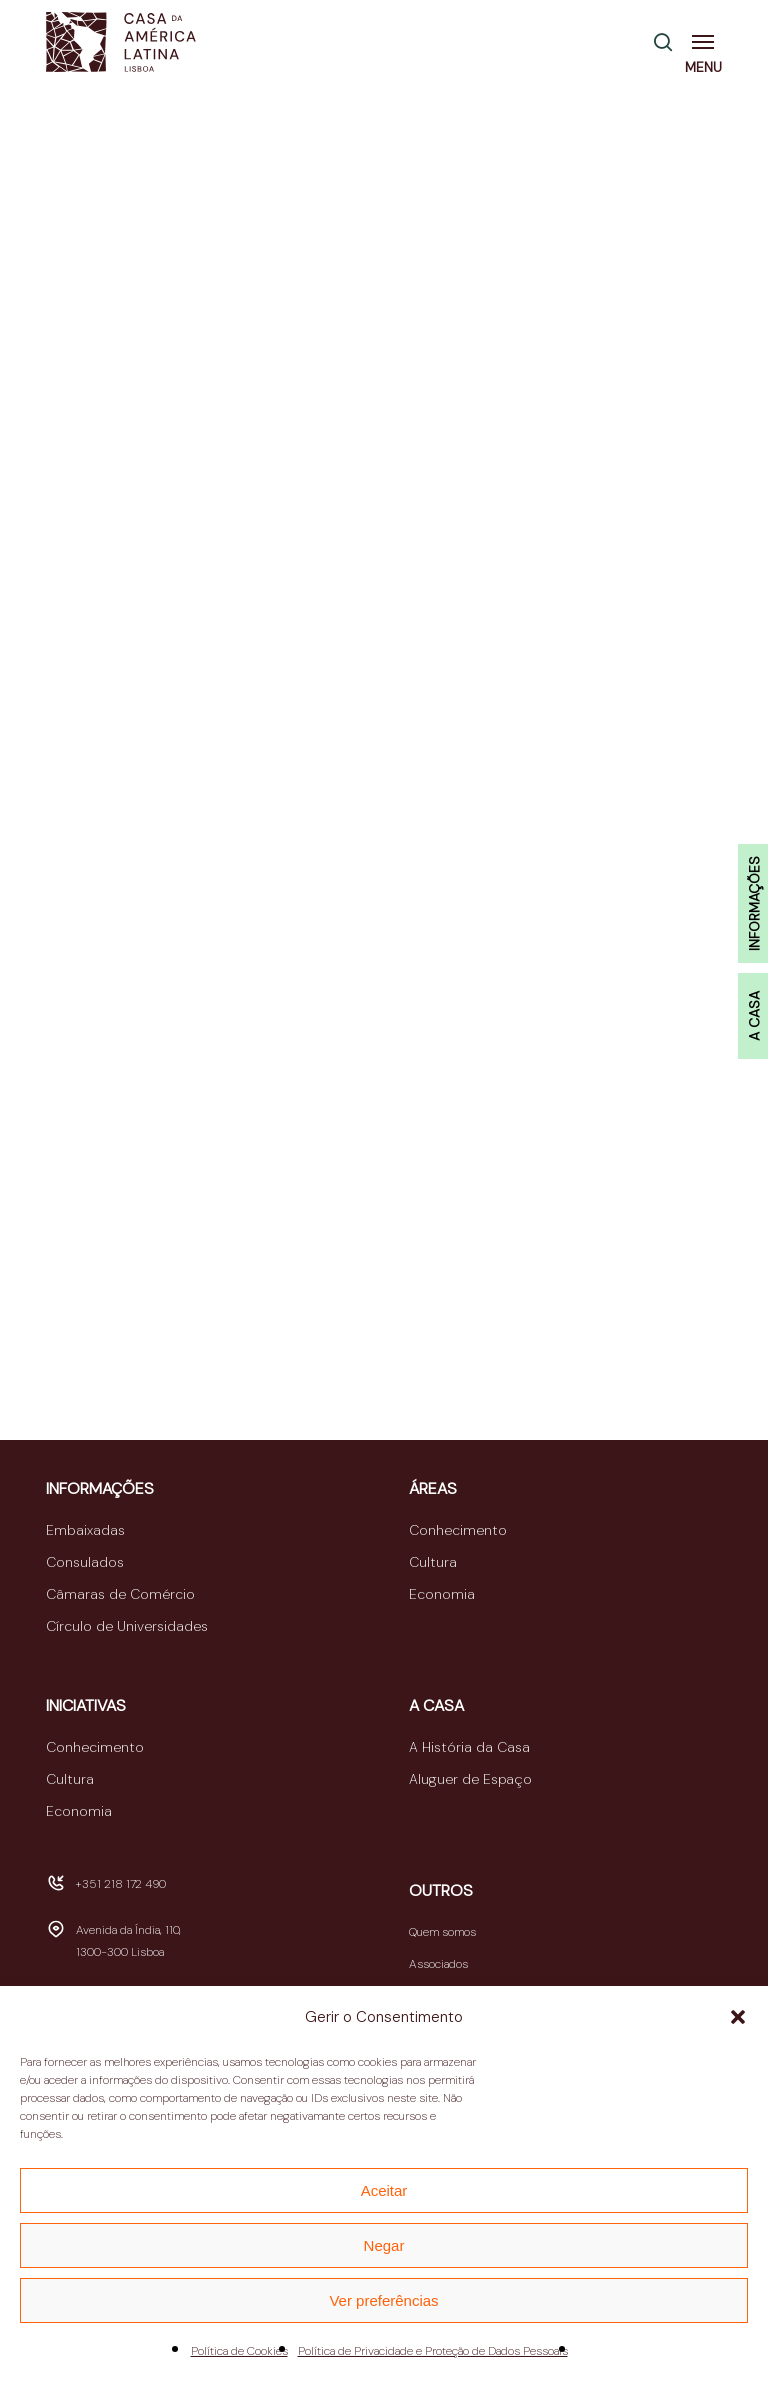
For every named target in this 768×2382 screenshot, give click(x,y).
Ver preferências (383, 2300)
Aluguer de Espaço (470, 1779)
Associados (438, 1964)
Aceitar (384, 2190)
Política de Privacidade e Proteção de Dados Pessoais (433, 2351)
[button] (738, 2017)
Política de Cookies (239, 2351)
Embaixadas (85, 1530)
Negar (384, 2245)
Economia (442, 1594)
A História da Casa (469, 1747)
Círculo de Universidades (127, 1626)
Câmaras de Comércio (120, 1594)
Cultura (433, 1562)
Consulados (85, 1562)
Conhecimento (458, 1530)
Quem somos (442, 1932)
